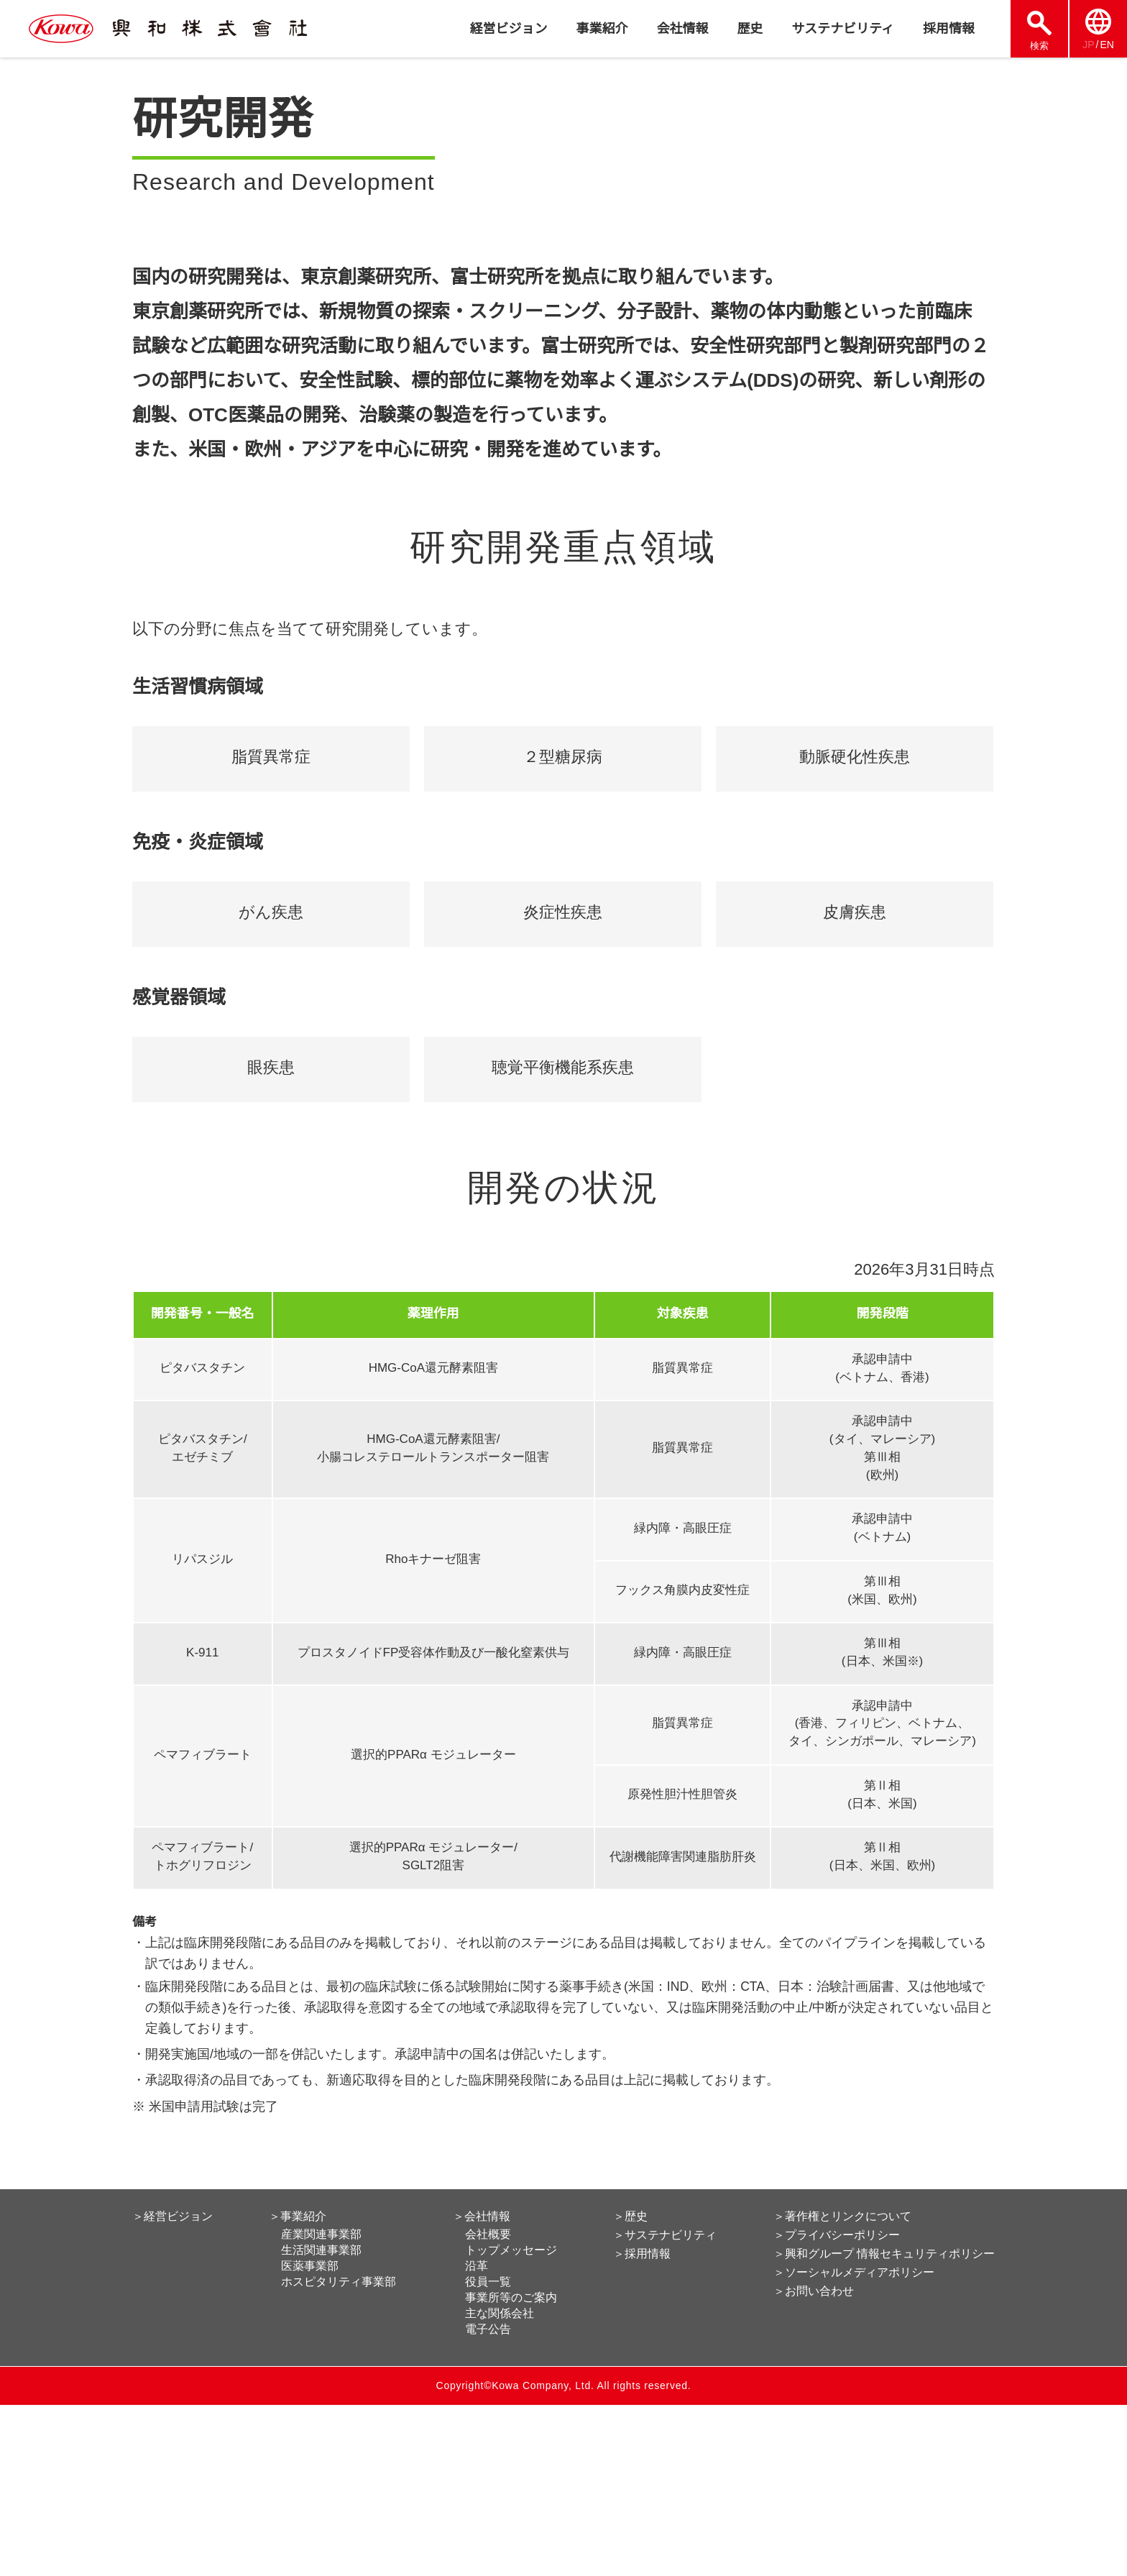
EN (1107, 45)
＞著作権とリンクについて (844, 2387)
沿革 (477, 2437)
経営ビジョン (508, 28)
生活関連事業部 (322, 2421)
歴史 (750, 28)
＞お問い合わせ (815, 2462)
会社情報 (682, 28)
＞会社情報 (482, 2387)
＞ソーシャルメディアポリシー (855, 2443)
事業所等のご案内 (512, 2469)
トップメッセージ (512, 2421)
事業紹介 (601, 28)
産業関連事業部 (322, 2405)
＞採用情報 (644, 2425)
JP (1088, 45)
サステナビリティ (842, 28)
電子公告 (489, 2500)
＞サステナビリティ (666, 2406)
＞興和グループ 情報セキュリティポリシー (885, 2425)
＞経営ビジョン (172, 2387)
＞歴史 (632, 2387)
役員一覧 (489, 2453)
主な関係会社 (500, 2484)
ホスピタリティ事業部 (339, 2453)
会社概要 (489, 2405)
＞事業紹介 (299, 2387)
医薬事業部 (311, 2437)
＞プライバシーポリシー (838, 2406)
